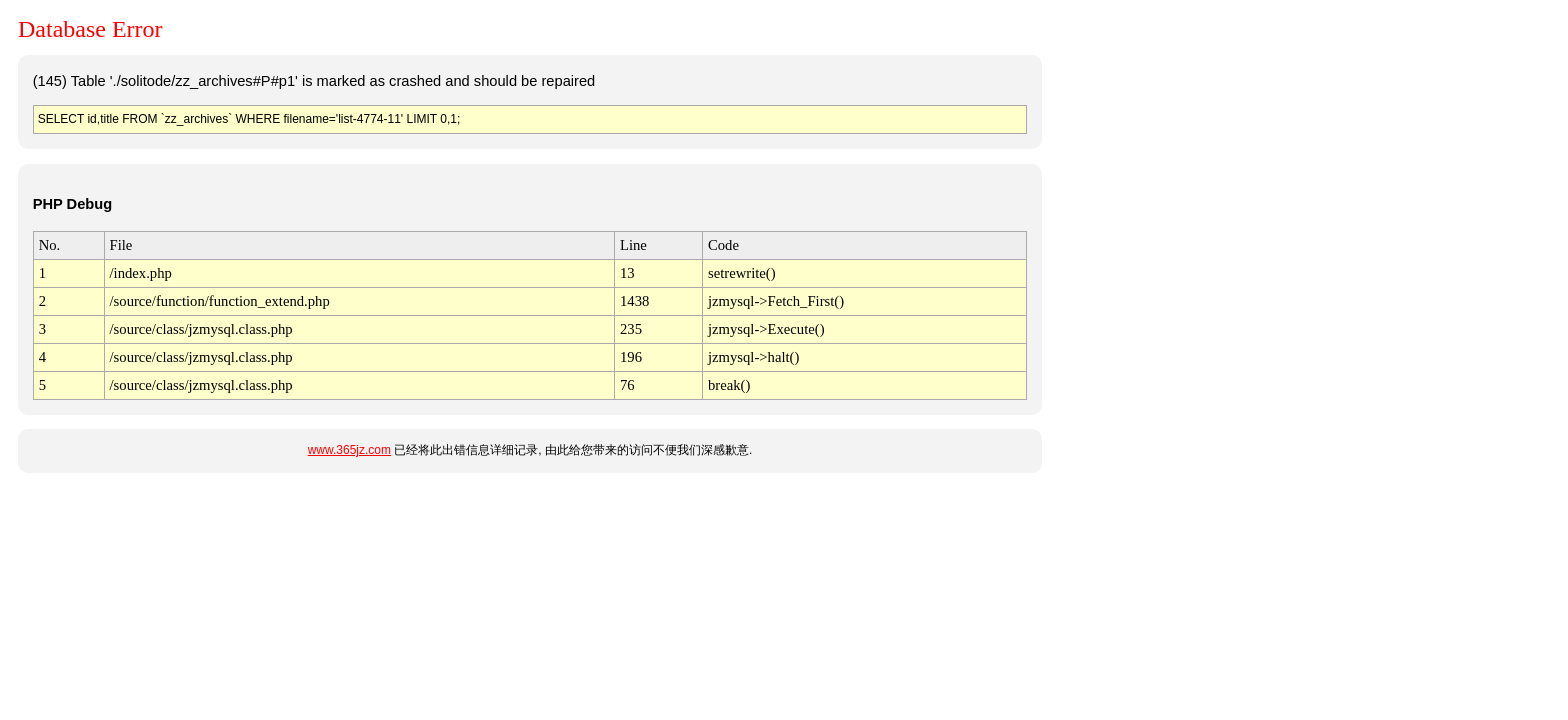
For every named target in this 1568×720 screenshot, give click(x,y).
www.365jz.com (349, 450)
